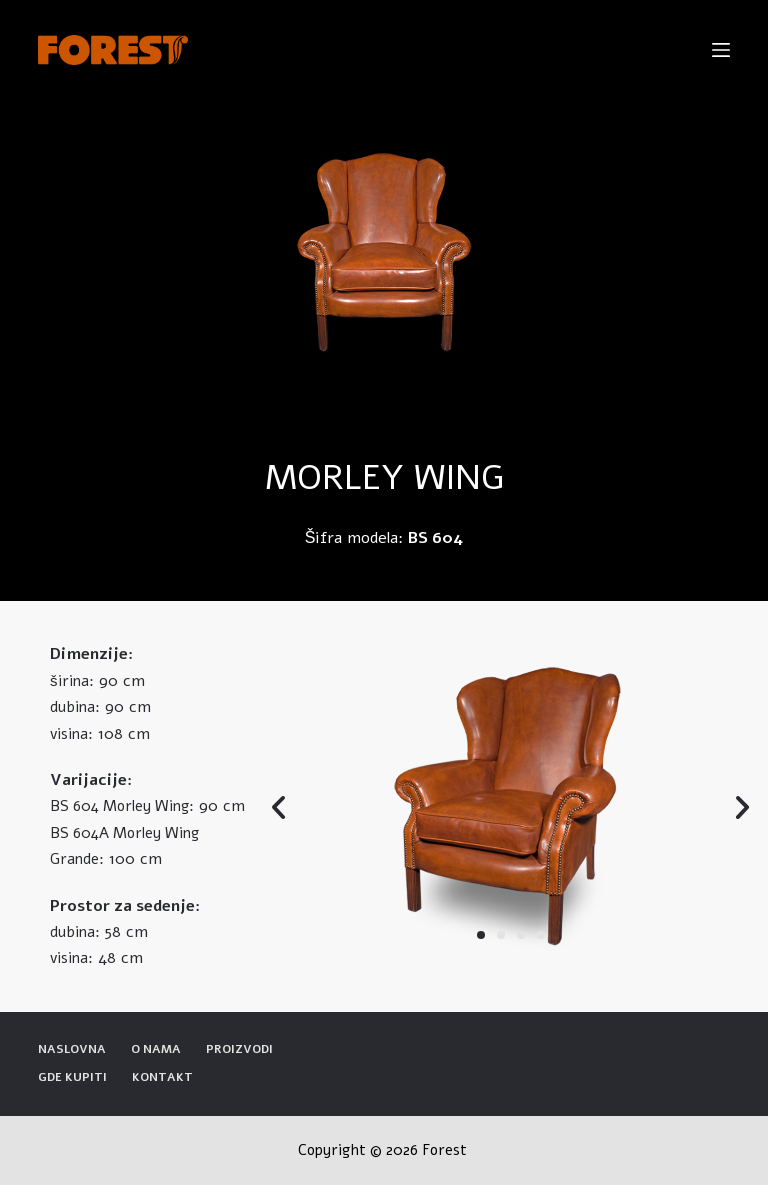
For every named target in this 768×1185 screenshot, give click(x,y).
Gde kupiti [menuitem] (72, 1077)
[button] (481, 935)
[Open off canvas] (721, 50)
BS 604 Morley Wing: (122, 806)
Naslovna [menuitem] (72, 1049)
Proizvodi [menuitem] (239, 1049)
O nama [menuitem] (156, 1049)
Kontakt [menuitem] (162, 1077)
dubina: (75, 707)
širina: (72, 681)
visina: (71, 734)
